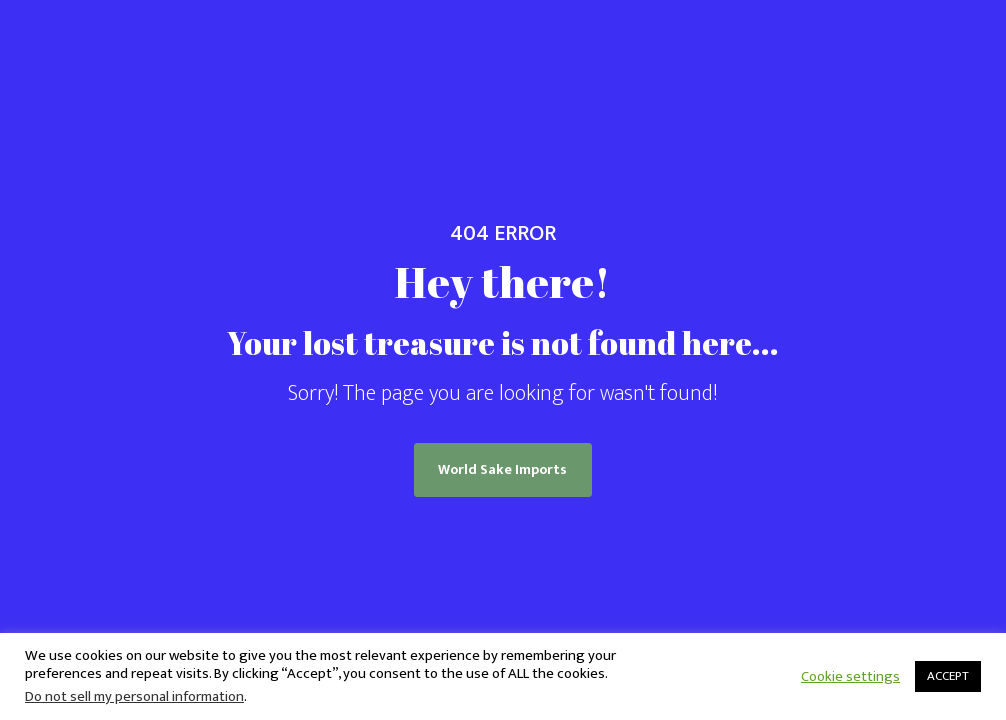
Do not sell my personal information (134, 696)
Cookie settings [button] (850, 677)
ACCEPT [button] (948, 676)
